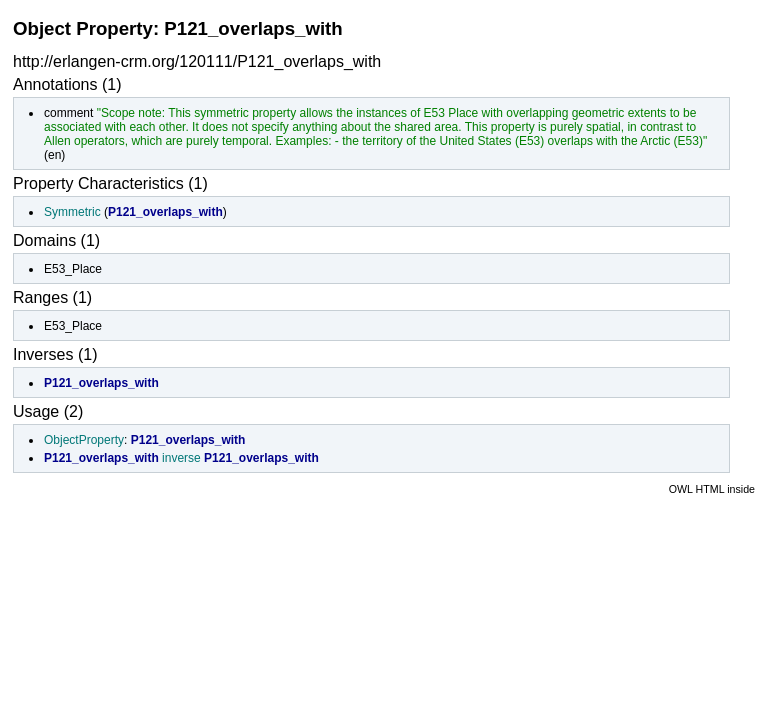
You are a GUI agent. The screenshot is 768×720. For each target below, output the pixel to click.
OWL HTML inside (712, 489)
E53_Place (73, 269)
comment (68, 113)
